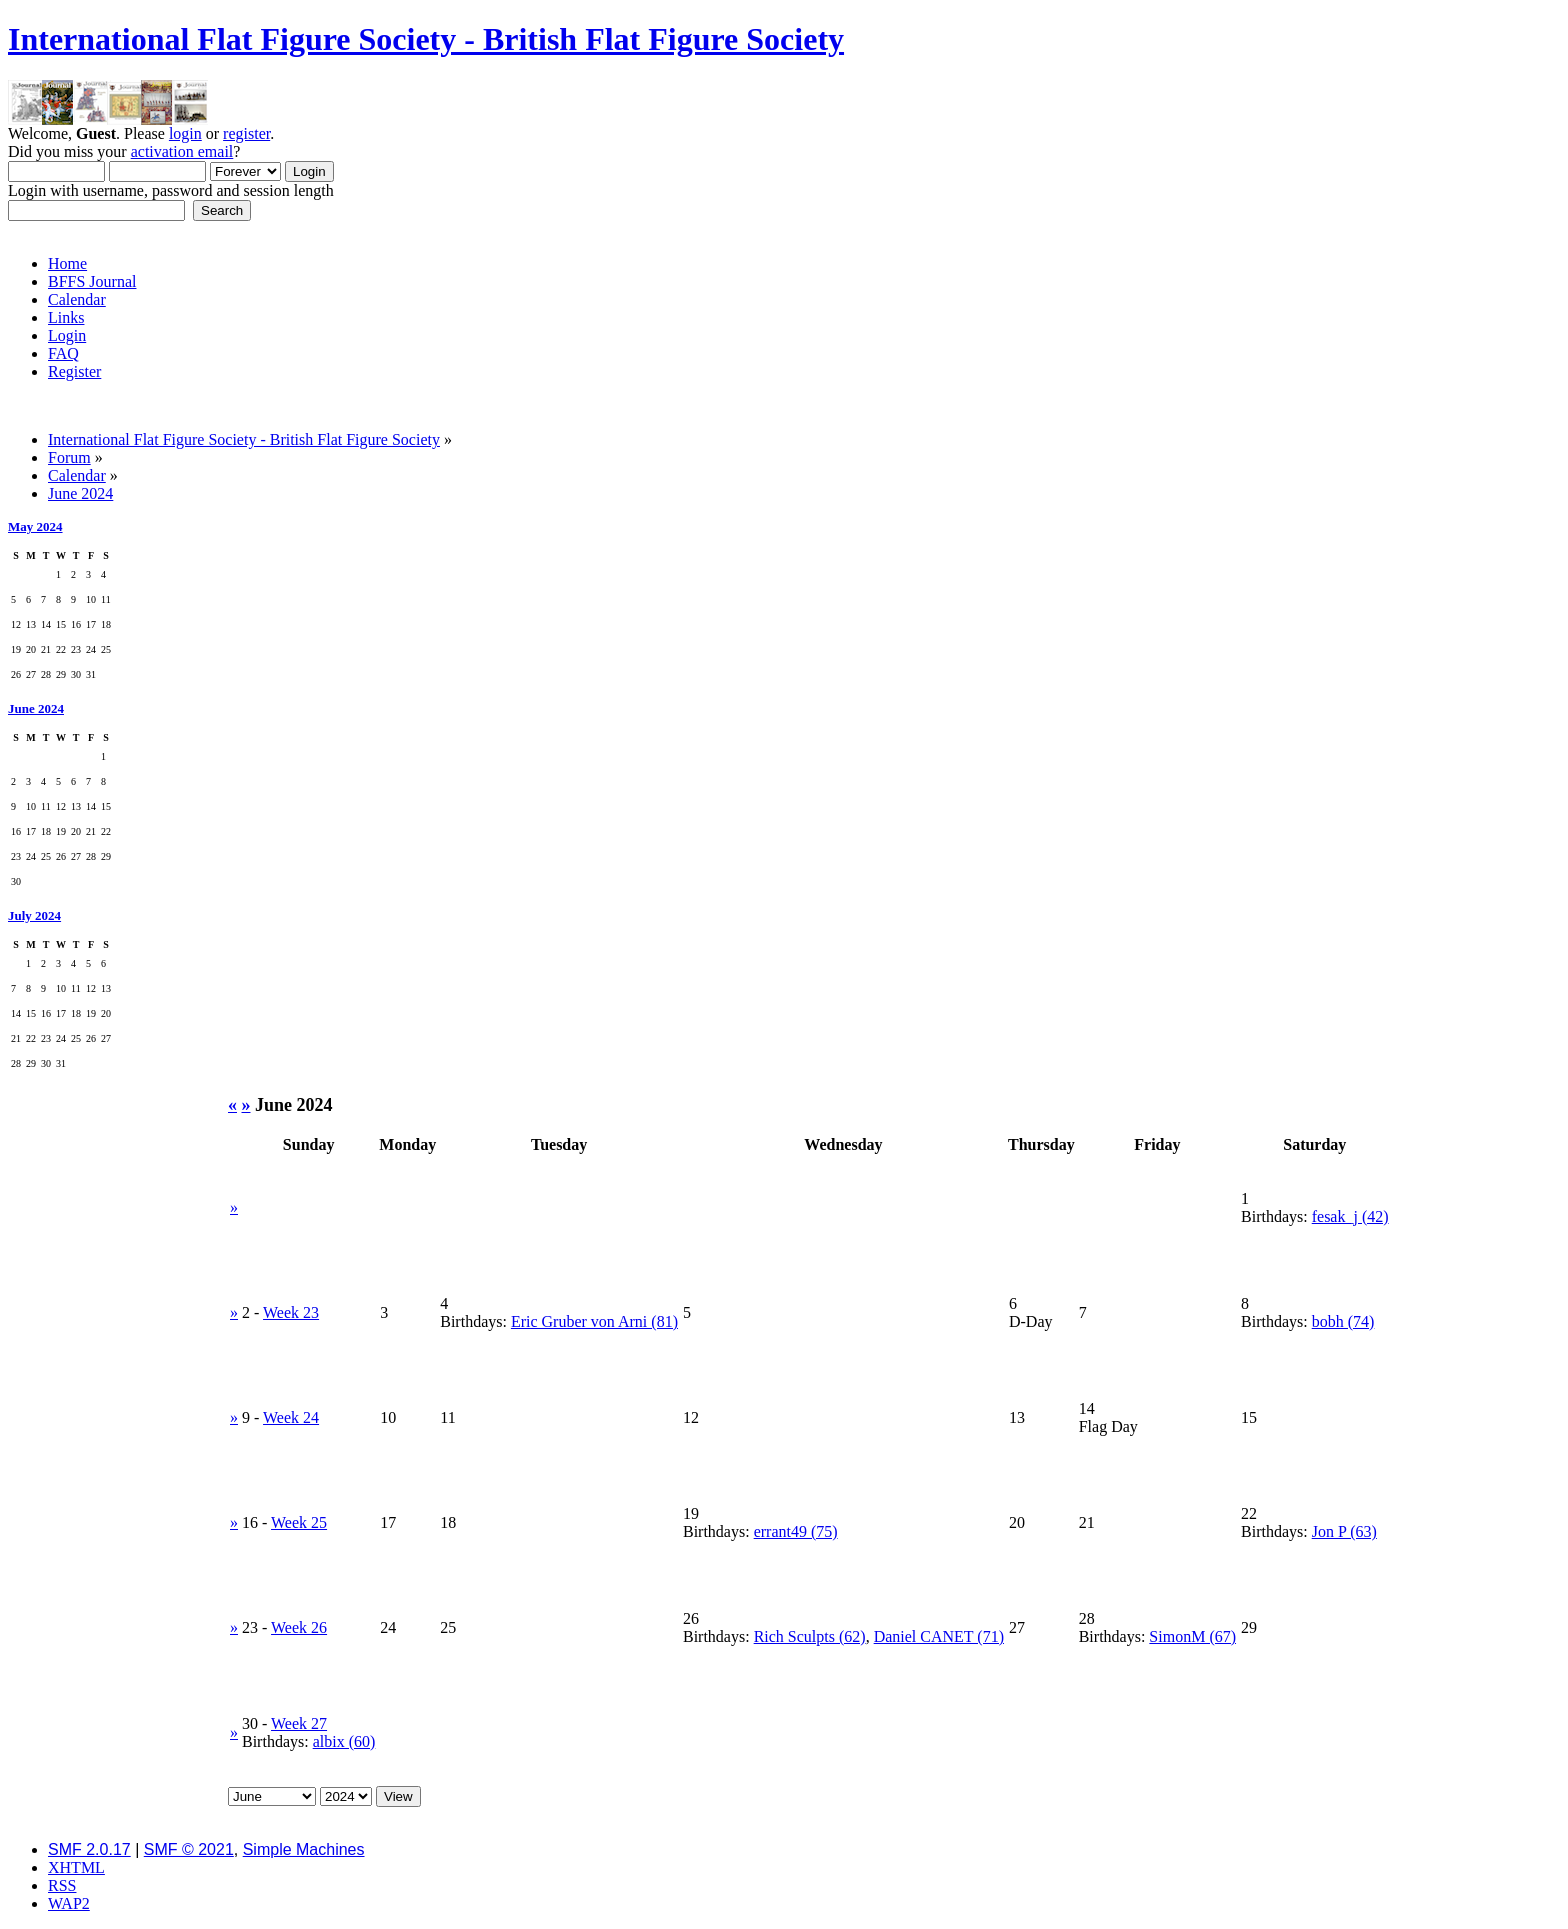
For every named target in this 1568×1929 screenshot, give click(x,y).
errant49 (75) (796, 1531)
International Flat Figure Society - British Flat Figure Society (426, 39)
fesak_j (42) (1350, 1216)
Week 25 (299, 1522)
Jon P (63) (1344, 1531)
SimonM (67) (1192, 1636)
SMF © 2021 (189, 1849)
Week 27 (299, 1723)
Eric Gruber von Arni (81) (594, 1321)
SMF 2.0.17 (89, 1849)
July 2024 (34, 915)
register (246, 133)
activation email (182, 151)
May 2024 (35, 526)
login (185, 133)
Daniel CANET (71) (939, 1636)
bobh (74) (1343, 1321)
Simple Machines (304, 1849)
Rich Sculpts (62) (810, 1636)
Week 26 (299, 1627)
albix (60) (344, 1741)
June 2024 (36, 708)
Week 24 (291, 1417)
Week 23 (291, 1312)
